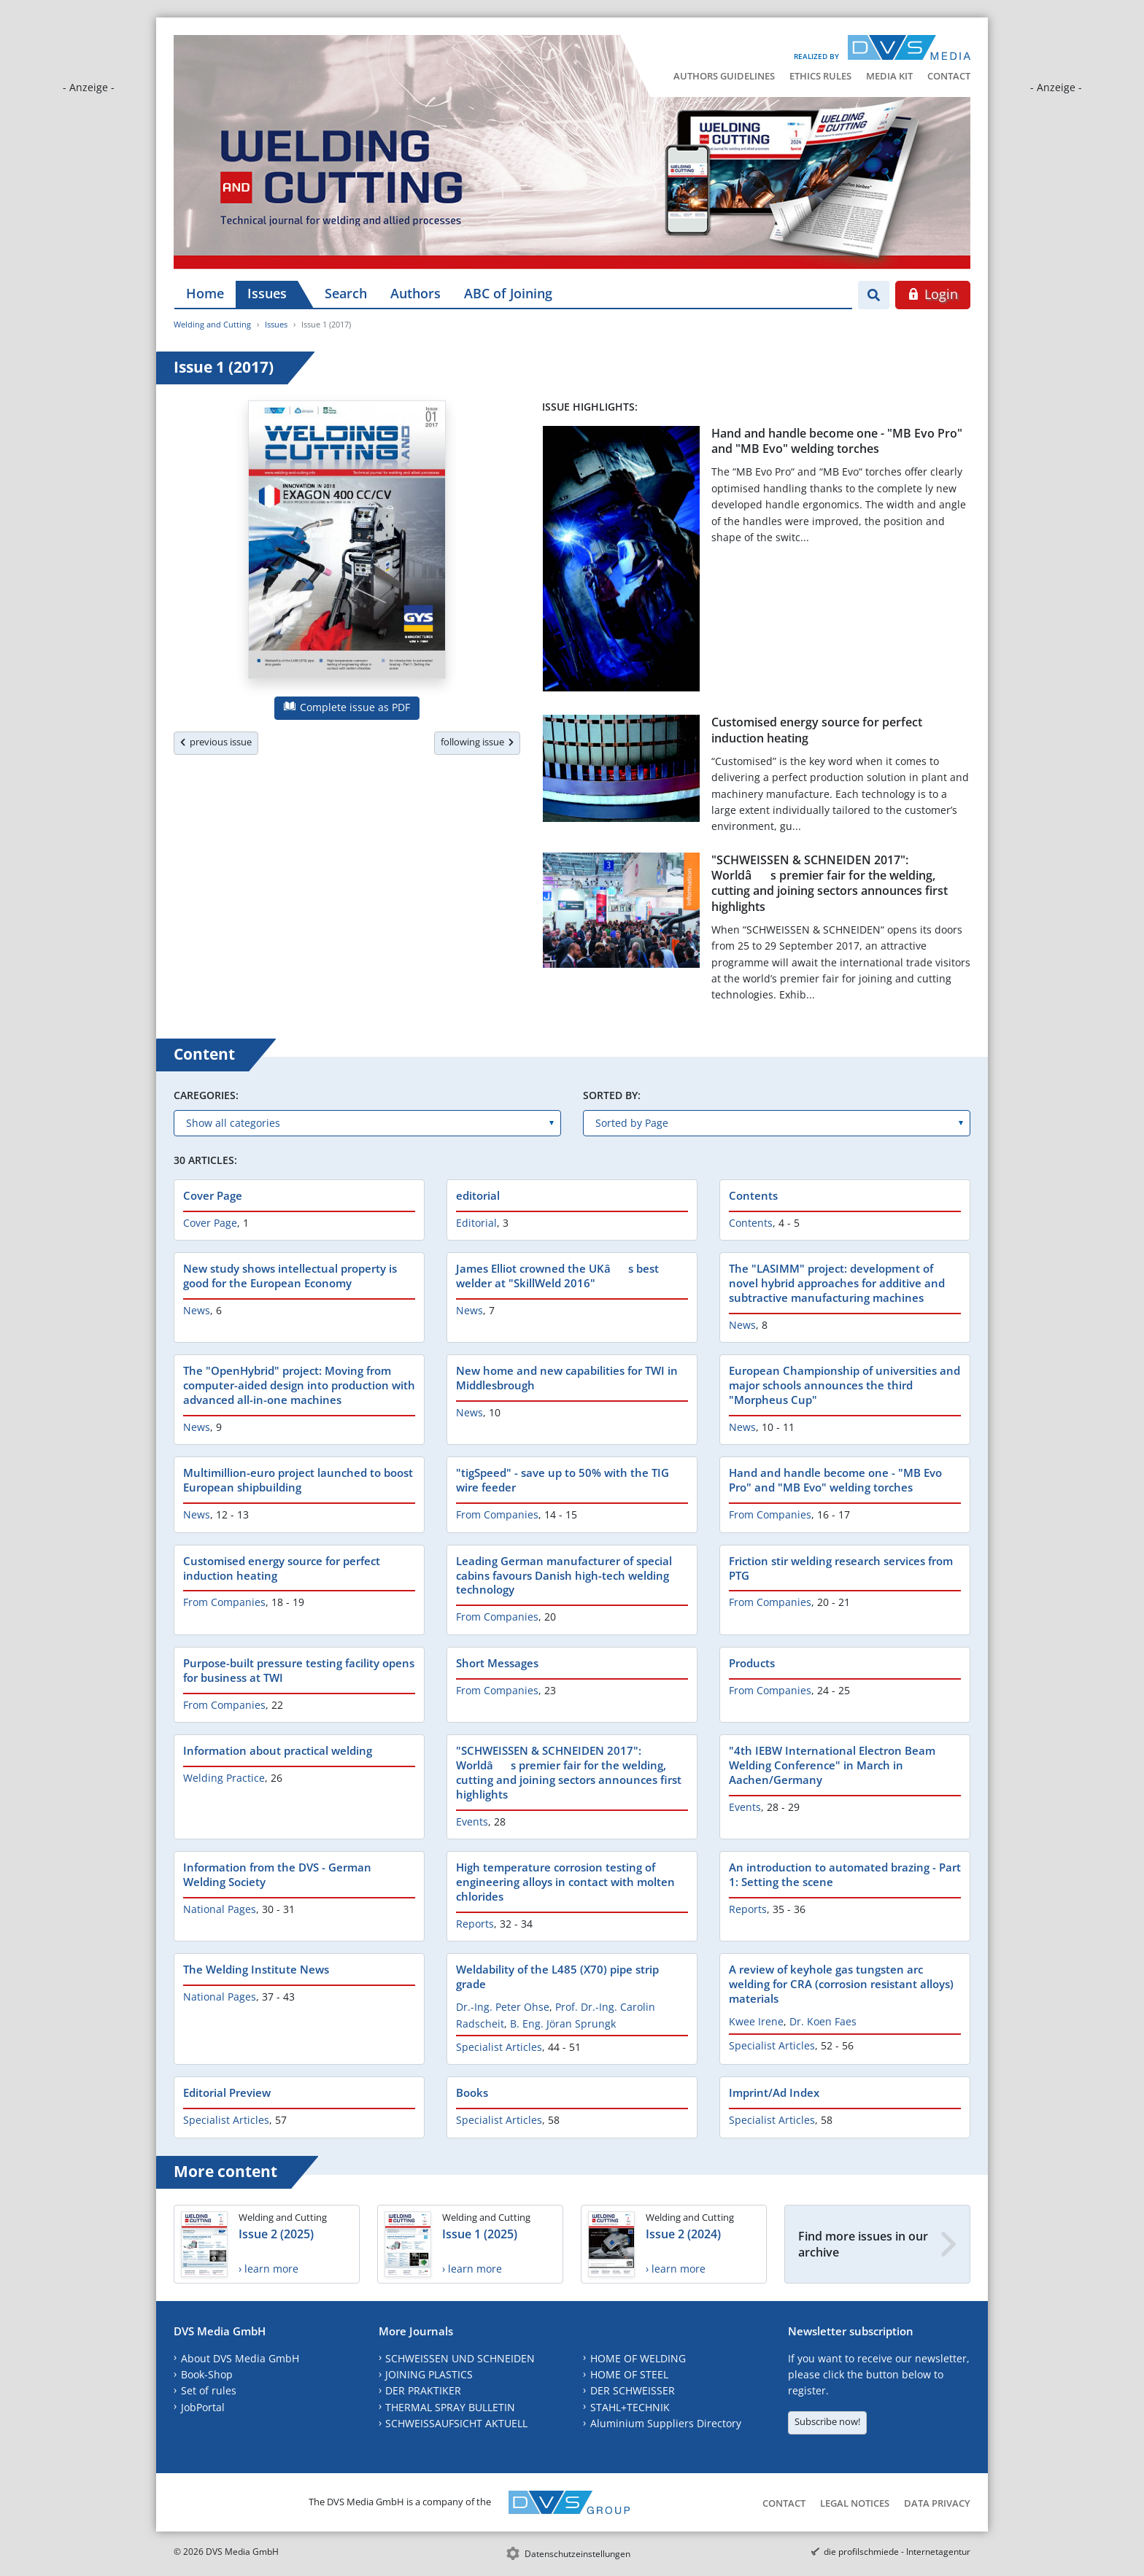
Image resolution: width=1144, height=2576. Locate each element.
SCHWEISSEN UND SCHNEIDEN (460, 2358)
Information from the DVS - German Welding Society (277, 1874)
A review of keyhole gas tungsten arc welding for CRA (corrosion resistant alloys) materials (841, 1984)
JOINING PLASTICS (429, 2374)
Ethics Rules (820, 75)
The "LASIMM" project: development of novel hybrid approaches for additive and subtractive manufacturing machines (837, 1283)
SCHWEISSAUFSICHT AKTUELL (456, 2423)
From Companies (497, 1514)
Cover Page (212, 1195)
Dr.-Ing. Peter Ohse (502, 2007)
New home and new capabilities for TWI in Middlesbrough (567, 1377)
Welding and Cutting (212, 324)
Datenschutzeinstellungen (577, 2554)
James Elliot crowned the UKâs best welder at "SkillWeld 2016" (557, 1275)
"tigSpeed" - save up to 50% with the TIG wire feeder (562, 1479)
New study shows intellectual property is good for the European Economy (290, 1275)
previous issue (216, 741)
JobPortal (203, 2407)
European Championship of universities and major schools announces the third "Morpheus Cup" (844, 1385)
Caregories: (206, 1095)
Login (933, 294)
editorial (478, 1195)
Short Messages (497, 1663)
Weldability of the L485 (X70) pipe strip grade (557, 1976)
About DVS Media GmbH (240, 2358)
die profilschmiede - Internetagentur (897, 2551)
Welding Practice (224, 1778)
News (196, 1310)
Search (346, 293)
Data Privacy (937, 2503)
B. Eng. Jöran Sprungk (563, 2023)
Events (472, 1821)
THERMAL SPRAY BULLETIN (450, 2407)
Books (472, 2092)
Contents (753, 1195)
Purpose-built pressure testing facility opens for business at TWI (298, 1670)
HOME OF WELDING (638, 2358)
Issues (267, 293)
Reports (475, 1924)
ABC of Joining (508, 293)
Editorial (476, 1223)
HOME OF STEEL (629, 2374)
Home (205, 293)
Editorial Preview (227, 2092)
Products (752, 1663)
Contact (948, 75)
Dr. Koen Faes (823, 2021)
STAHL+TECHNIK (630, 2407)
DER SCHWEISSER (632, 2390)
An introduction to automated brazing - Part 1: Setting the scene (845, 1874)
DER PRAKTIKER (423, 2390)
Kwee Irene (756, 2021)
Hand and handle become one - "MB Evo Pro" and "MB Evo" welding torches (836, 441)
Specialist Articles (499, 2047)
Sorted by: (612, 1095)
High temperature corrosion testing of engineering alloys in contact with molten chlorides (565, 1882)
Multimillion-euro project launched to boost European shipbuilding (298, 1479)
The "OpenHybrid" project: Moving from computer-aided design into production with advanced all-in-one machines (299, 1385)
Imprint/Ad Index (774, 2092)
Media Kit (889, 75)
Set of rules (208, 2390)
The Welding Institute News (256, 1969)
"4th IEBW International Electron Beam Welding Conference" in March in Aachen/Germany (832, 1765)
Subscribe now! (827, 2421)
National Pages (219, 1909)
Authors (415, 293)
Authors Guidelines (724, 75)
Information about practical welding (277, 1750)
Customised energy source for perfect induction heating (816, 729)
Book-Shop (207, 2374)
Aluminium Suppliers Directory (665, 2423)
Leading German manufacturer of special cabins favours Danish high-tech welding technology (564, 1575)
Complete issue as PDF (347, 707)
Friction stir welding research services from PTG (841, 1568)
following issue (477, 741)
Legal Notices (854, 2503)
